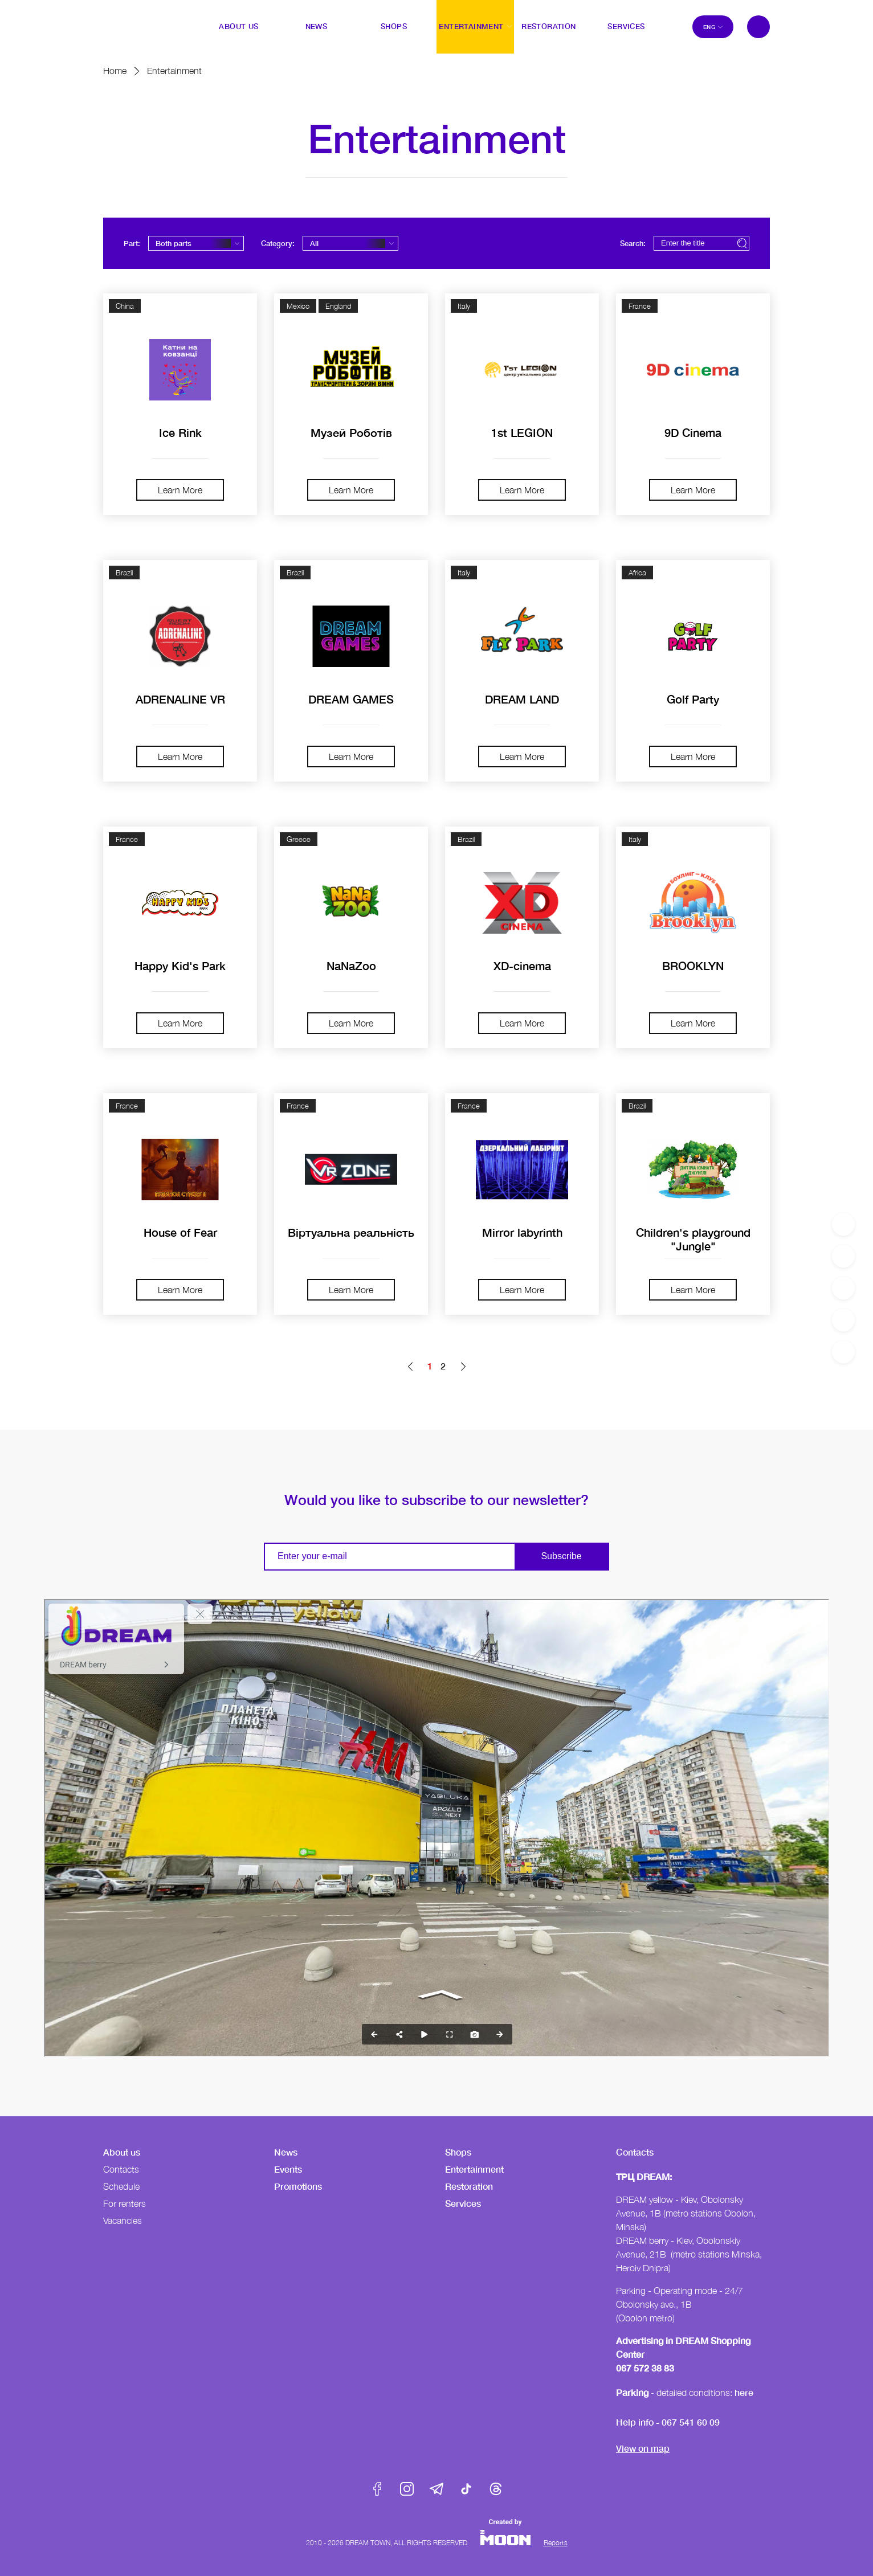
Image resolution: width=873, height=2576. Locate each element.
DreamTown (126, 18)
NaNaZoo (351, 965)
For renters (124, 2203)
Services (463, 2203)
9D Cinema (692, 432)
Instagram (407, 2489)
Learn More (180, 490)
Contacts (121, 2169)
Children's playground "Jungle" (693, 1239)
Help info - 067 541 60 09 (668, 2421)
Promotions (298, 2186)
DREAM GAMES (351, 699)
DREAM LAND (522, 699)
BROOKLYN (693, 965)
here (744, 2392)
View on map (643, 2448)
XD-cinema (522, 965)
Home (115, 71)
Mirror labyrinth (522, 1232)
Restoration (469, 2186)
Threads (495, 2489)
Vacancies (122, 2220)
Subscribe (561, 1556)
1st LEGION (522, 432)
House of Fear (180, 1232)
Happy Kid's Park (180, 965)
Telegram (436, 2489)
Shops (458, 2151)
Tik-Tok (466, 2489)
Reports (556, 2542)
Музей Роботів (351, 432)
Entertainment (474, 2169)
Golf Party (693, 699)
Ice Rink (180, 432)
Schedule (121, 2186)
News (285, 2151)
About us (121, 2151)
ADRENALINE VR (180, 699)
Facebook (377, 2489)
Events (288, 2169)
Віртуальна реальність (351, 1232)
